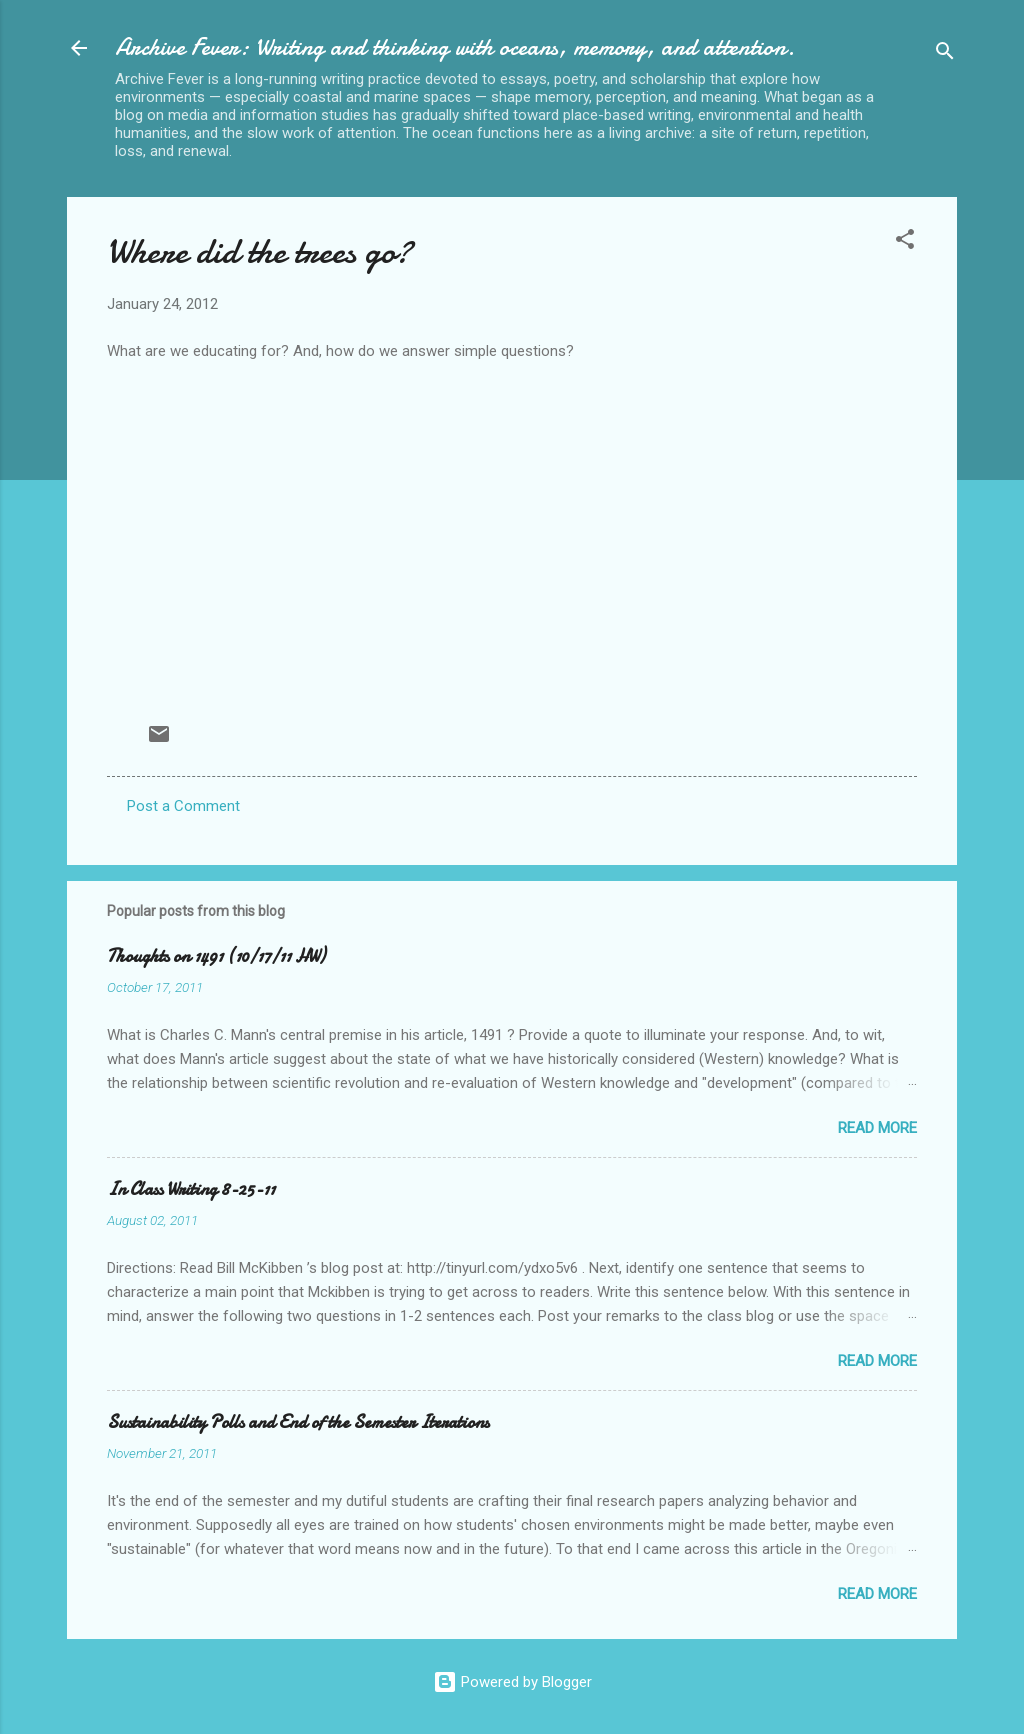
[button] (905, 242)
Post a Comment (183, 806)
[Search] (945, 54)
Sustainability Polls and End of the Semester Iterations (298, 1422)
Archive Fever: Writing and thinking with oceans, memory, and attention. (455, 47)
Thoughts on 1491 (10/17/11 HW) (216, 956)
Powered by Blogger (512, 1682)
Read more (877, 1128)
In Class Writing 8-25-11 (191, 1189)
